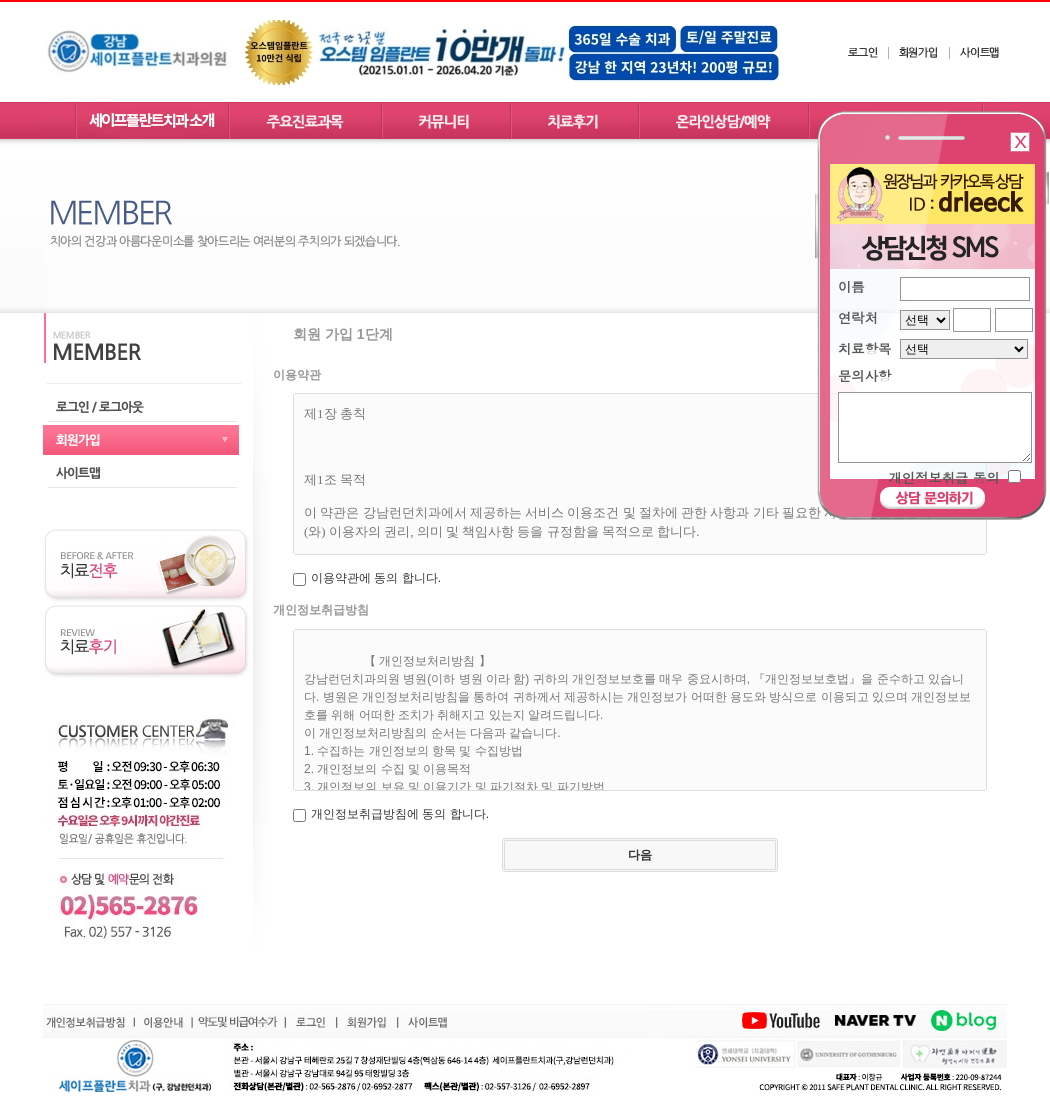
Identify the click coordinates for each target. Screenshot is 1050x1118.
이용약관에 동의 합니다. (376, 578)
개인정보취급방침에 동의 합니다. (400, 814)
